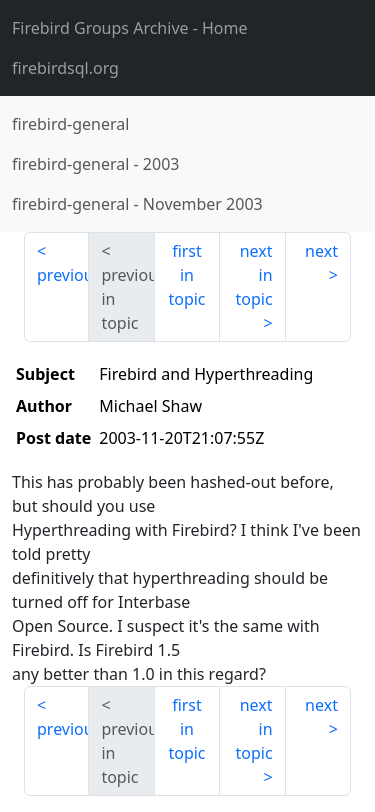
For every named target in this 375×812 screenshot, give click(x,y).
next (321, 251)
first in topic (186, 275)
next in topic (253, 275)
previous (63, 275)
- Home (130, 28)
